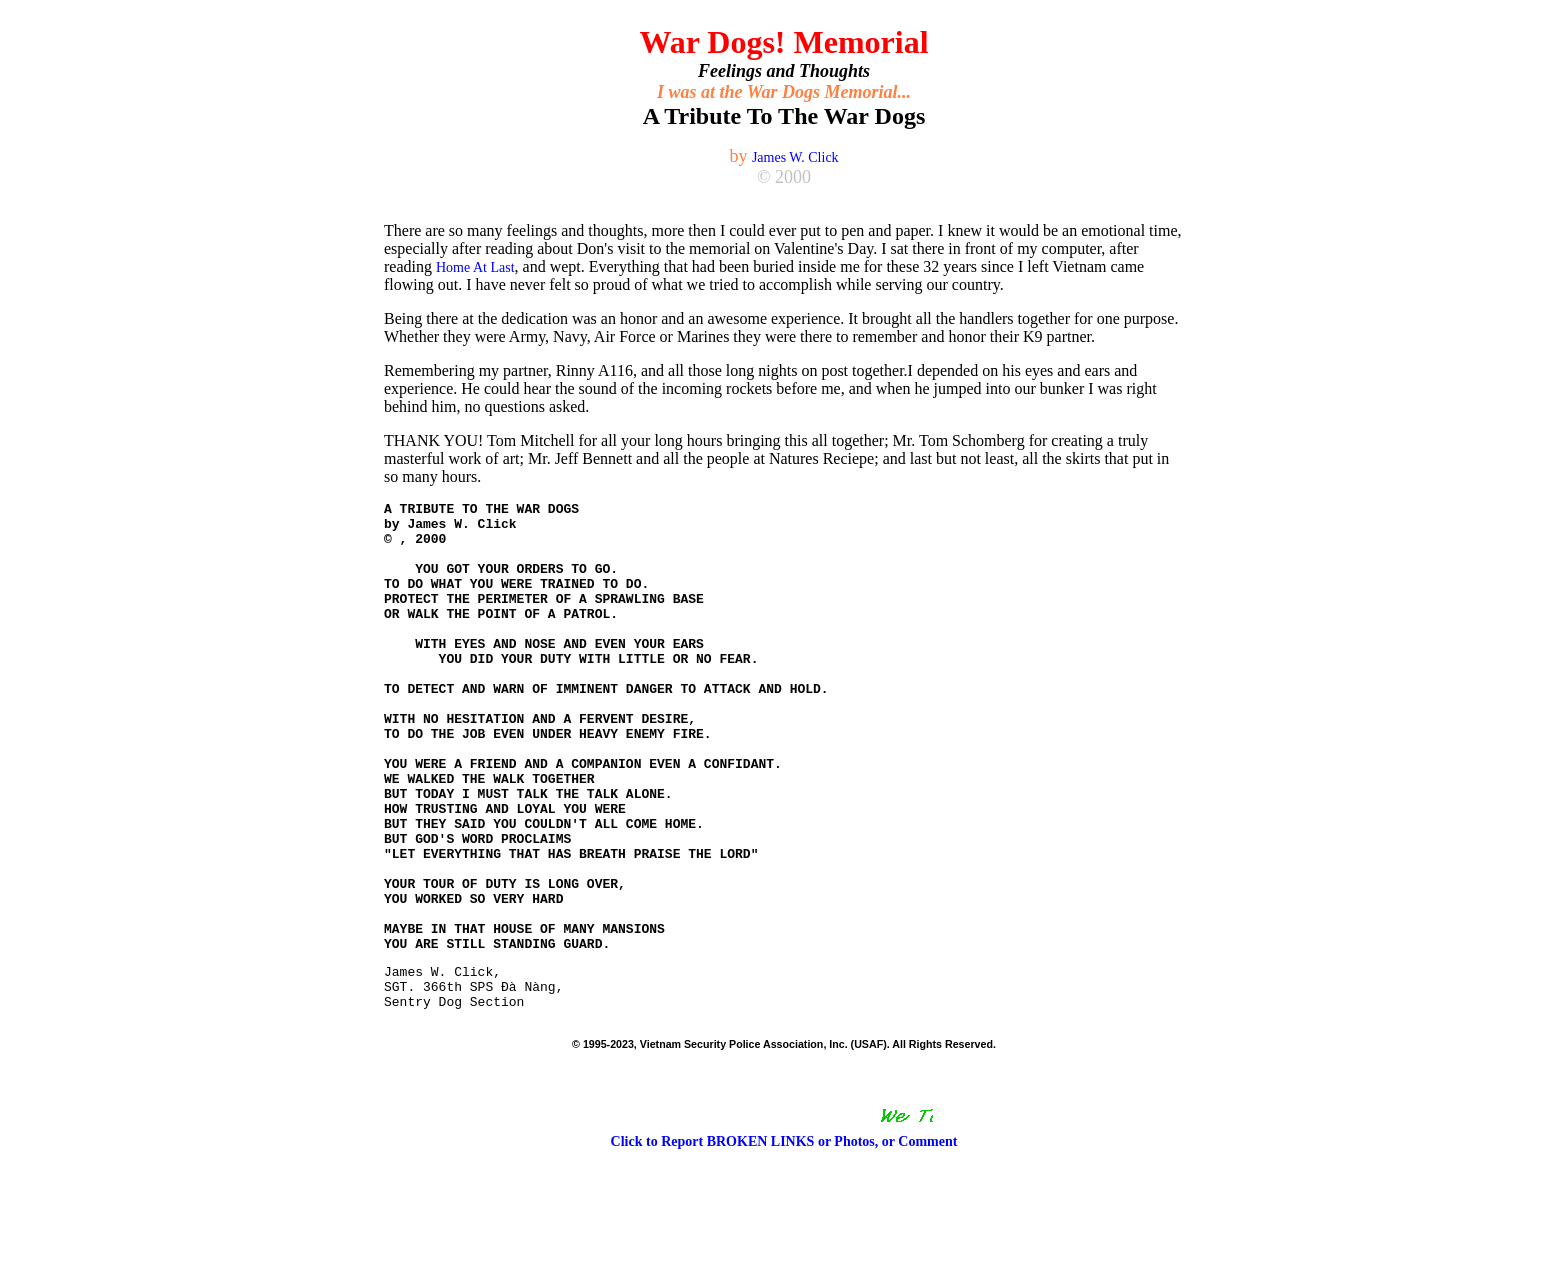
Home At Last (475, 267)
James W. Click (795, 157)
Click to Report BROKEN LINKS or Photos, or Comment (784, 1243)
